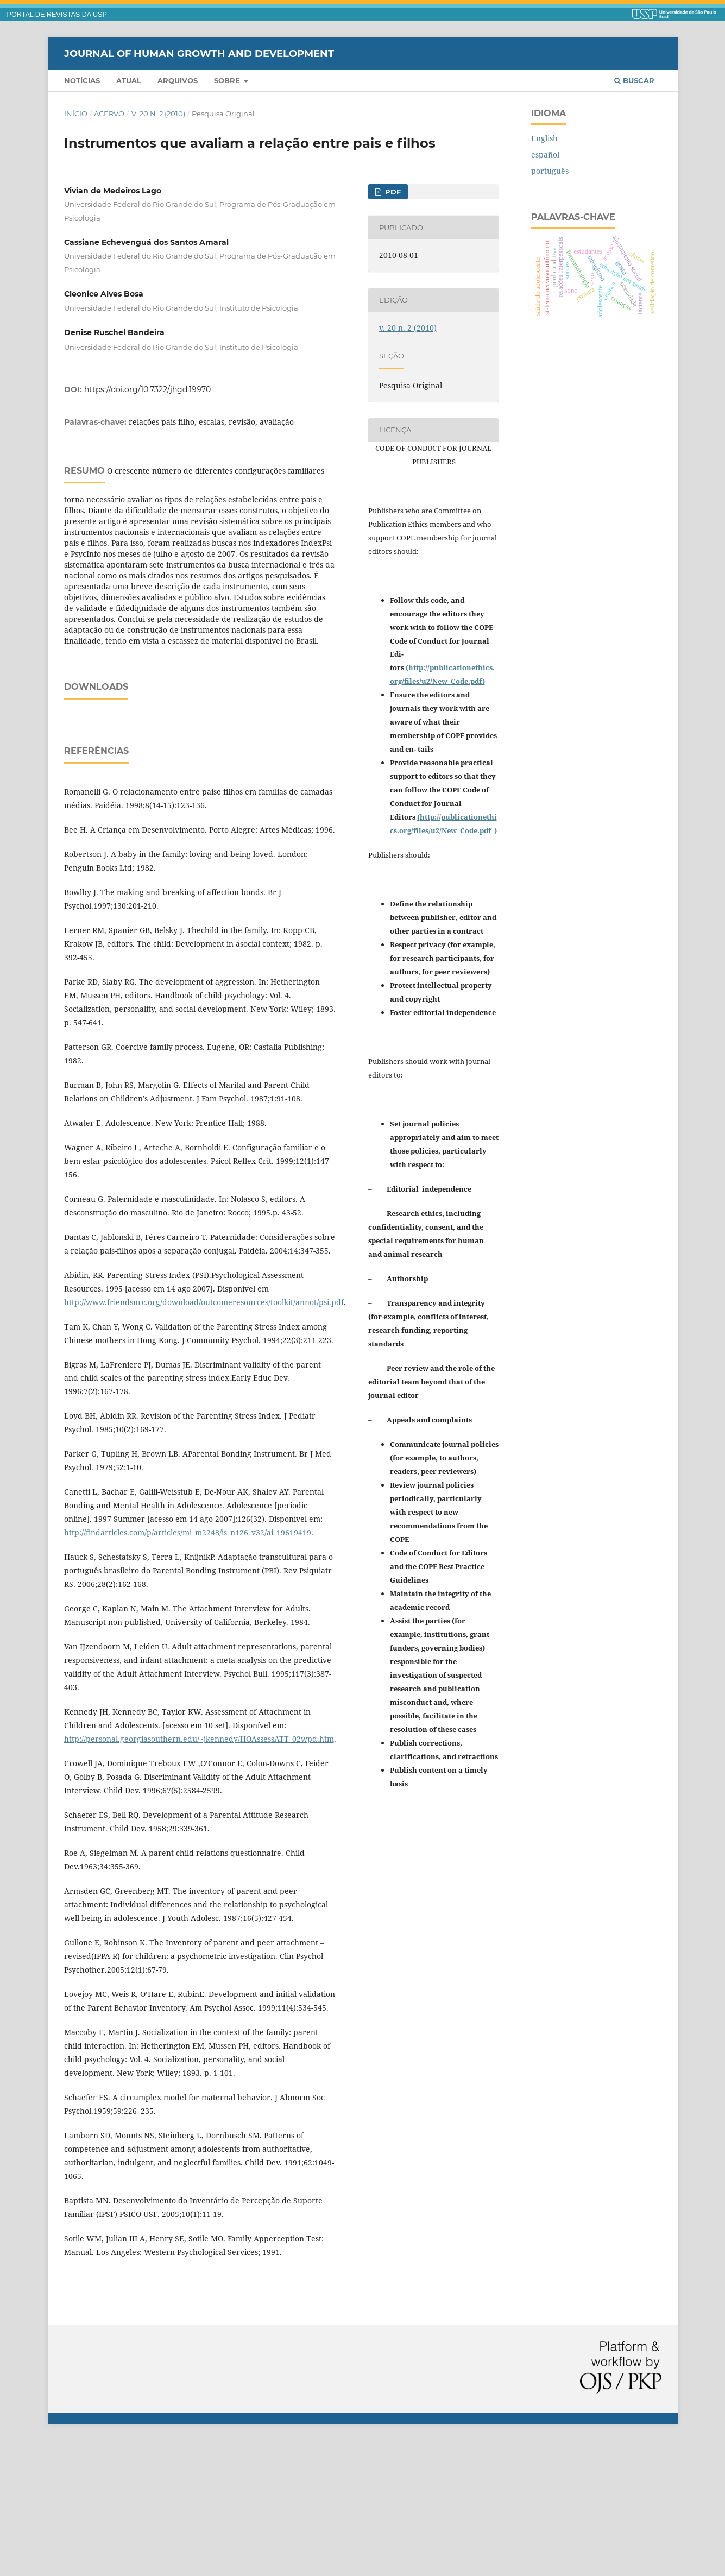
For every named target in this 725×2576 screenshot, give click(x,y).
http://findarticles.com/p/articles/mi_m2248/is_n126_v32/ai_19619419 (187, 1668)
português (550, 171)
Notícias (82, 80)
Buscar (634, 80)
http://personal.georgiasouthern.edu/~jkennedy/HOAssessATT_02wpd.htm (199, 1874)
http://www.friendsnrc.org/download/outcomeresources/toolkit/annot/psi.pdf (204, 1438)
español (545, 154)
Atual (128, 80)
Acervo (109, 113)
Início (75, 113)
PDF (392, 191)
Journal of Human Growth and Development (199, 53)
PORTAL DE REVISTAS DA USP (57, 14)
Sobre (228, 80)
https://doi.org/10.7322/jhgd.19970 (147, 389)
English (544, 138)
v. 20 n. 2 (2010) (158, 113)
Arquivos (177, 80)
